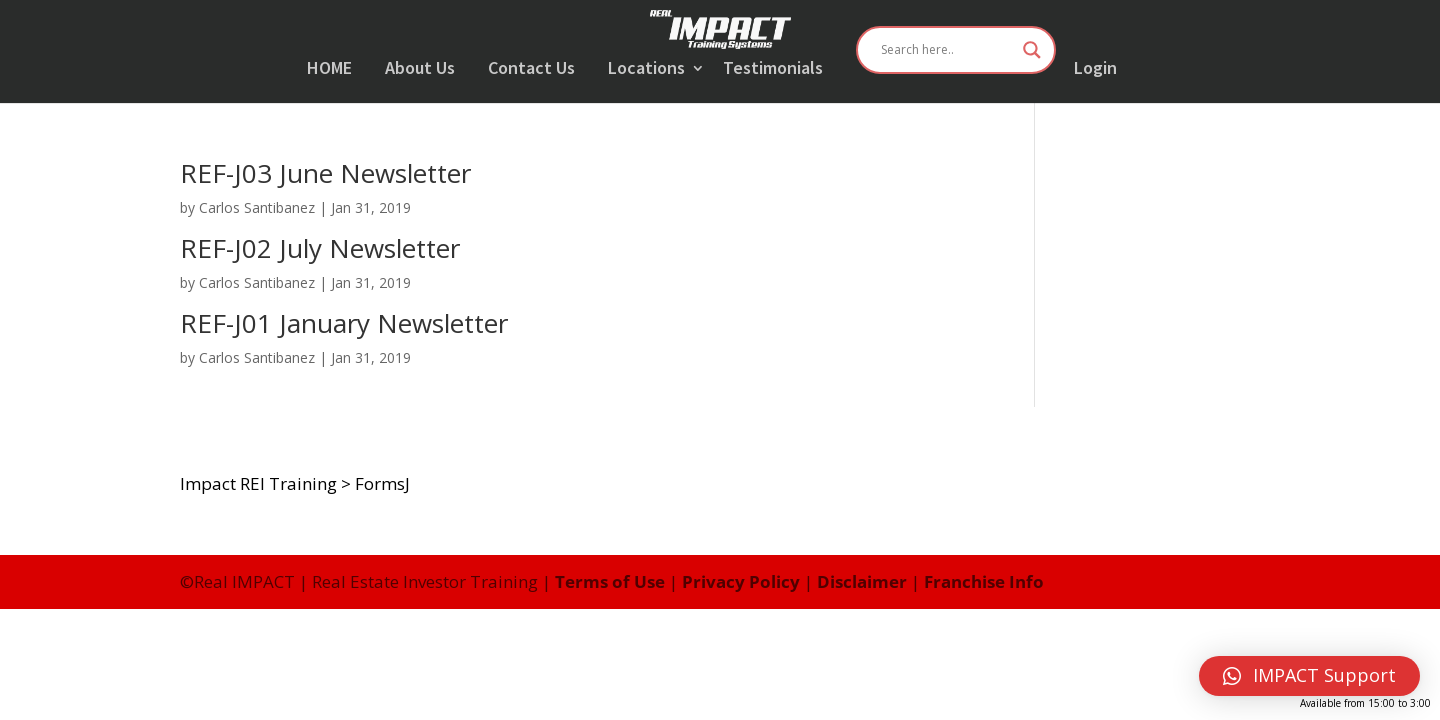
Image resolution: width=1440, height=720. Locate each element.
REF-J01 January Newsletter (344, 323)
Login (1095, 69)
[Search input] (947, 50)
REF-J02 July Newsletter (320, 248)
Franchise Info (984, 581)
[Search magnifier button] (1032, 50)
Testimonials (773, 69)
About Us (420, 69)
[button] (1309, 676)
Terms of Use (610, 581)
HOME (329, 69)
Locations (646, 69)
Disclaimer (862, 581)
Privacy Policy (741, 581)
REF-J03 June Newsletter (325, 173)
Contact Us (531, 69)
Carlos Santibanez (257, 207)
